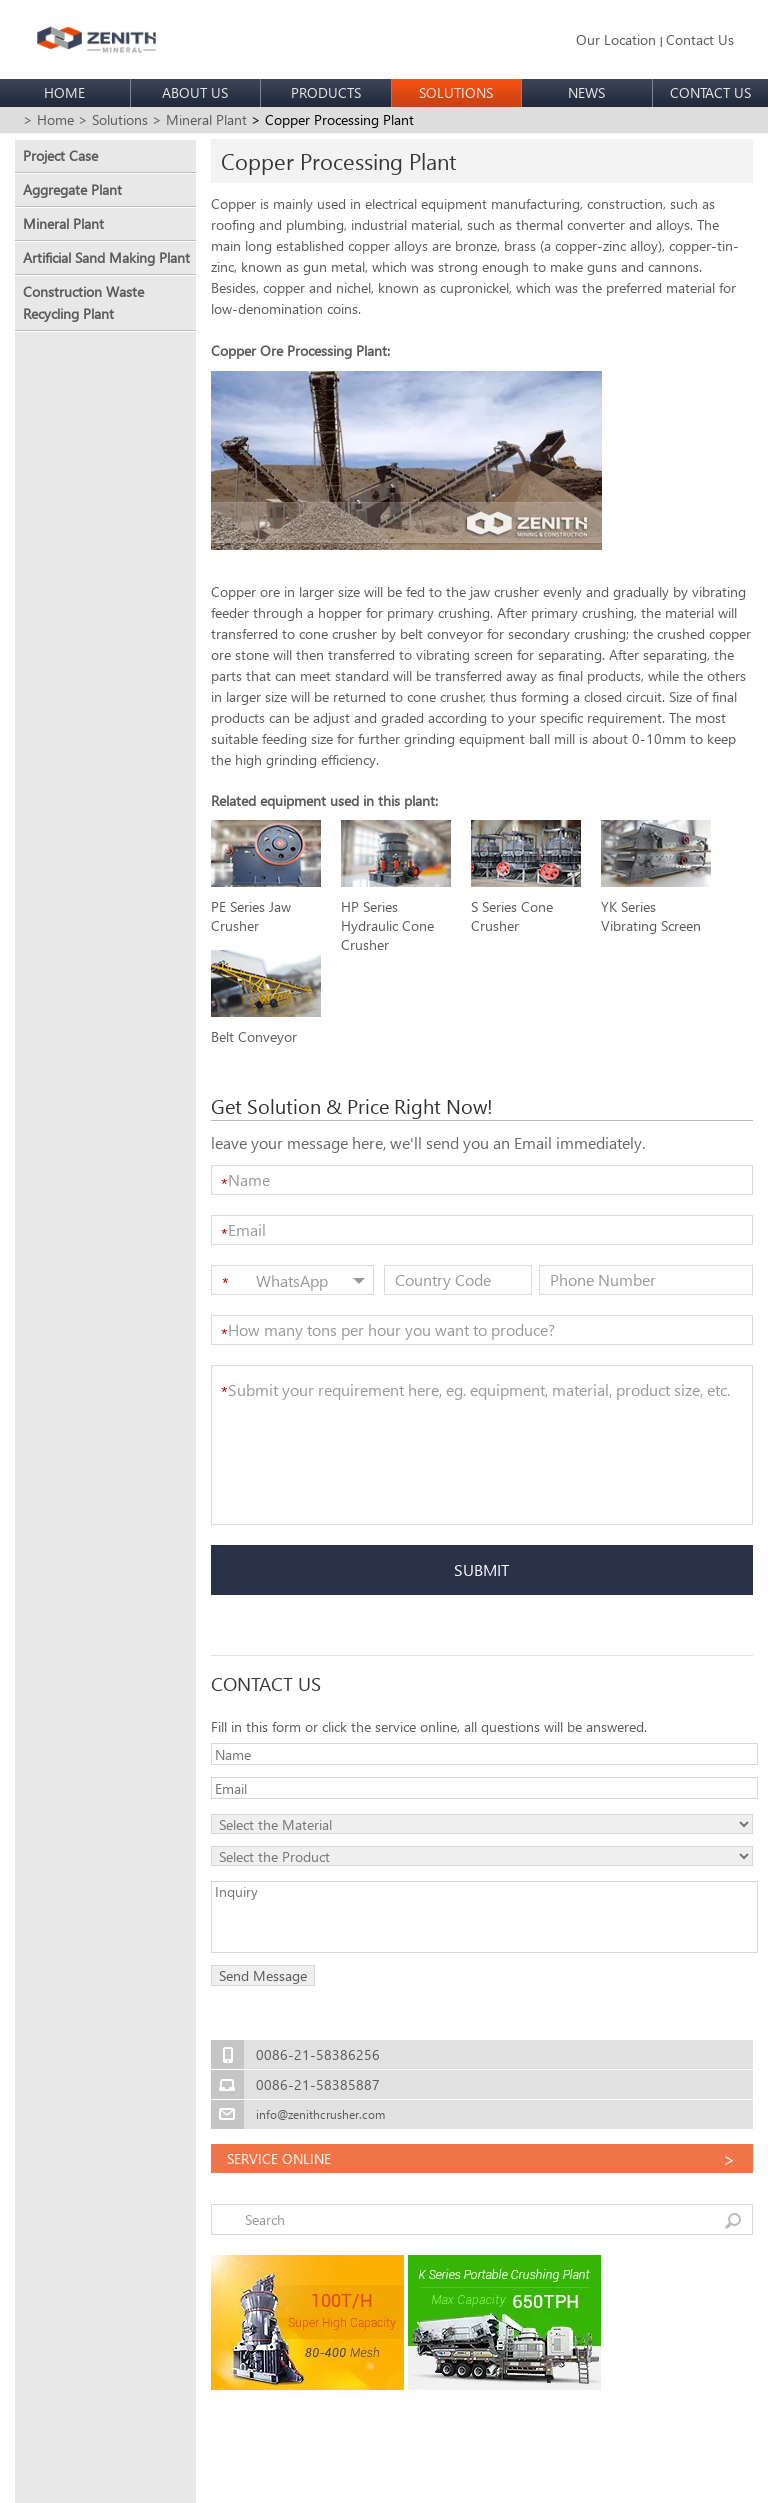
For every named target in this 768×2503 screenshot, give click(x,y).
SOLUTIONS (456, 92)
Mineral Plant (63, 223)
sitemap (360, 2474)
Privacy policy (429, 2474)
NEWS (586, 92)
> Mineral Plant (199, 119)
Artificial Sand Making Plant (106, 257)
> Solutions (113, 119)
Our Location (616, 39)
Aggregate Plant (72, 189)
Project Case (60, 155)
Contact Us (700, 39)
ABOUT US (195, 92)
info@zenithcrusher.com (320, 2114)
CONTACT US (710, 92)
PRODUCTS (326, 92)
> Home (48, 119)
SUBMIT (481, 1569)
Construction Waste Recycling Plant (83, 302)
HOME (64, 92)
